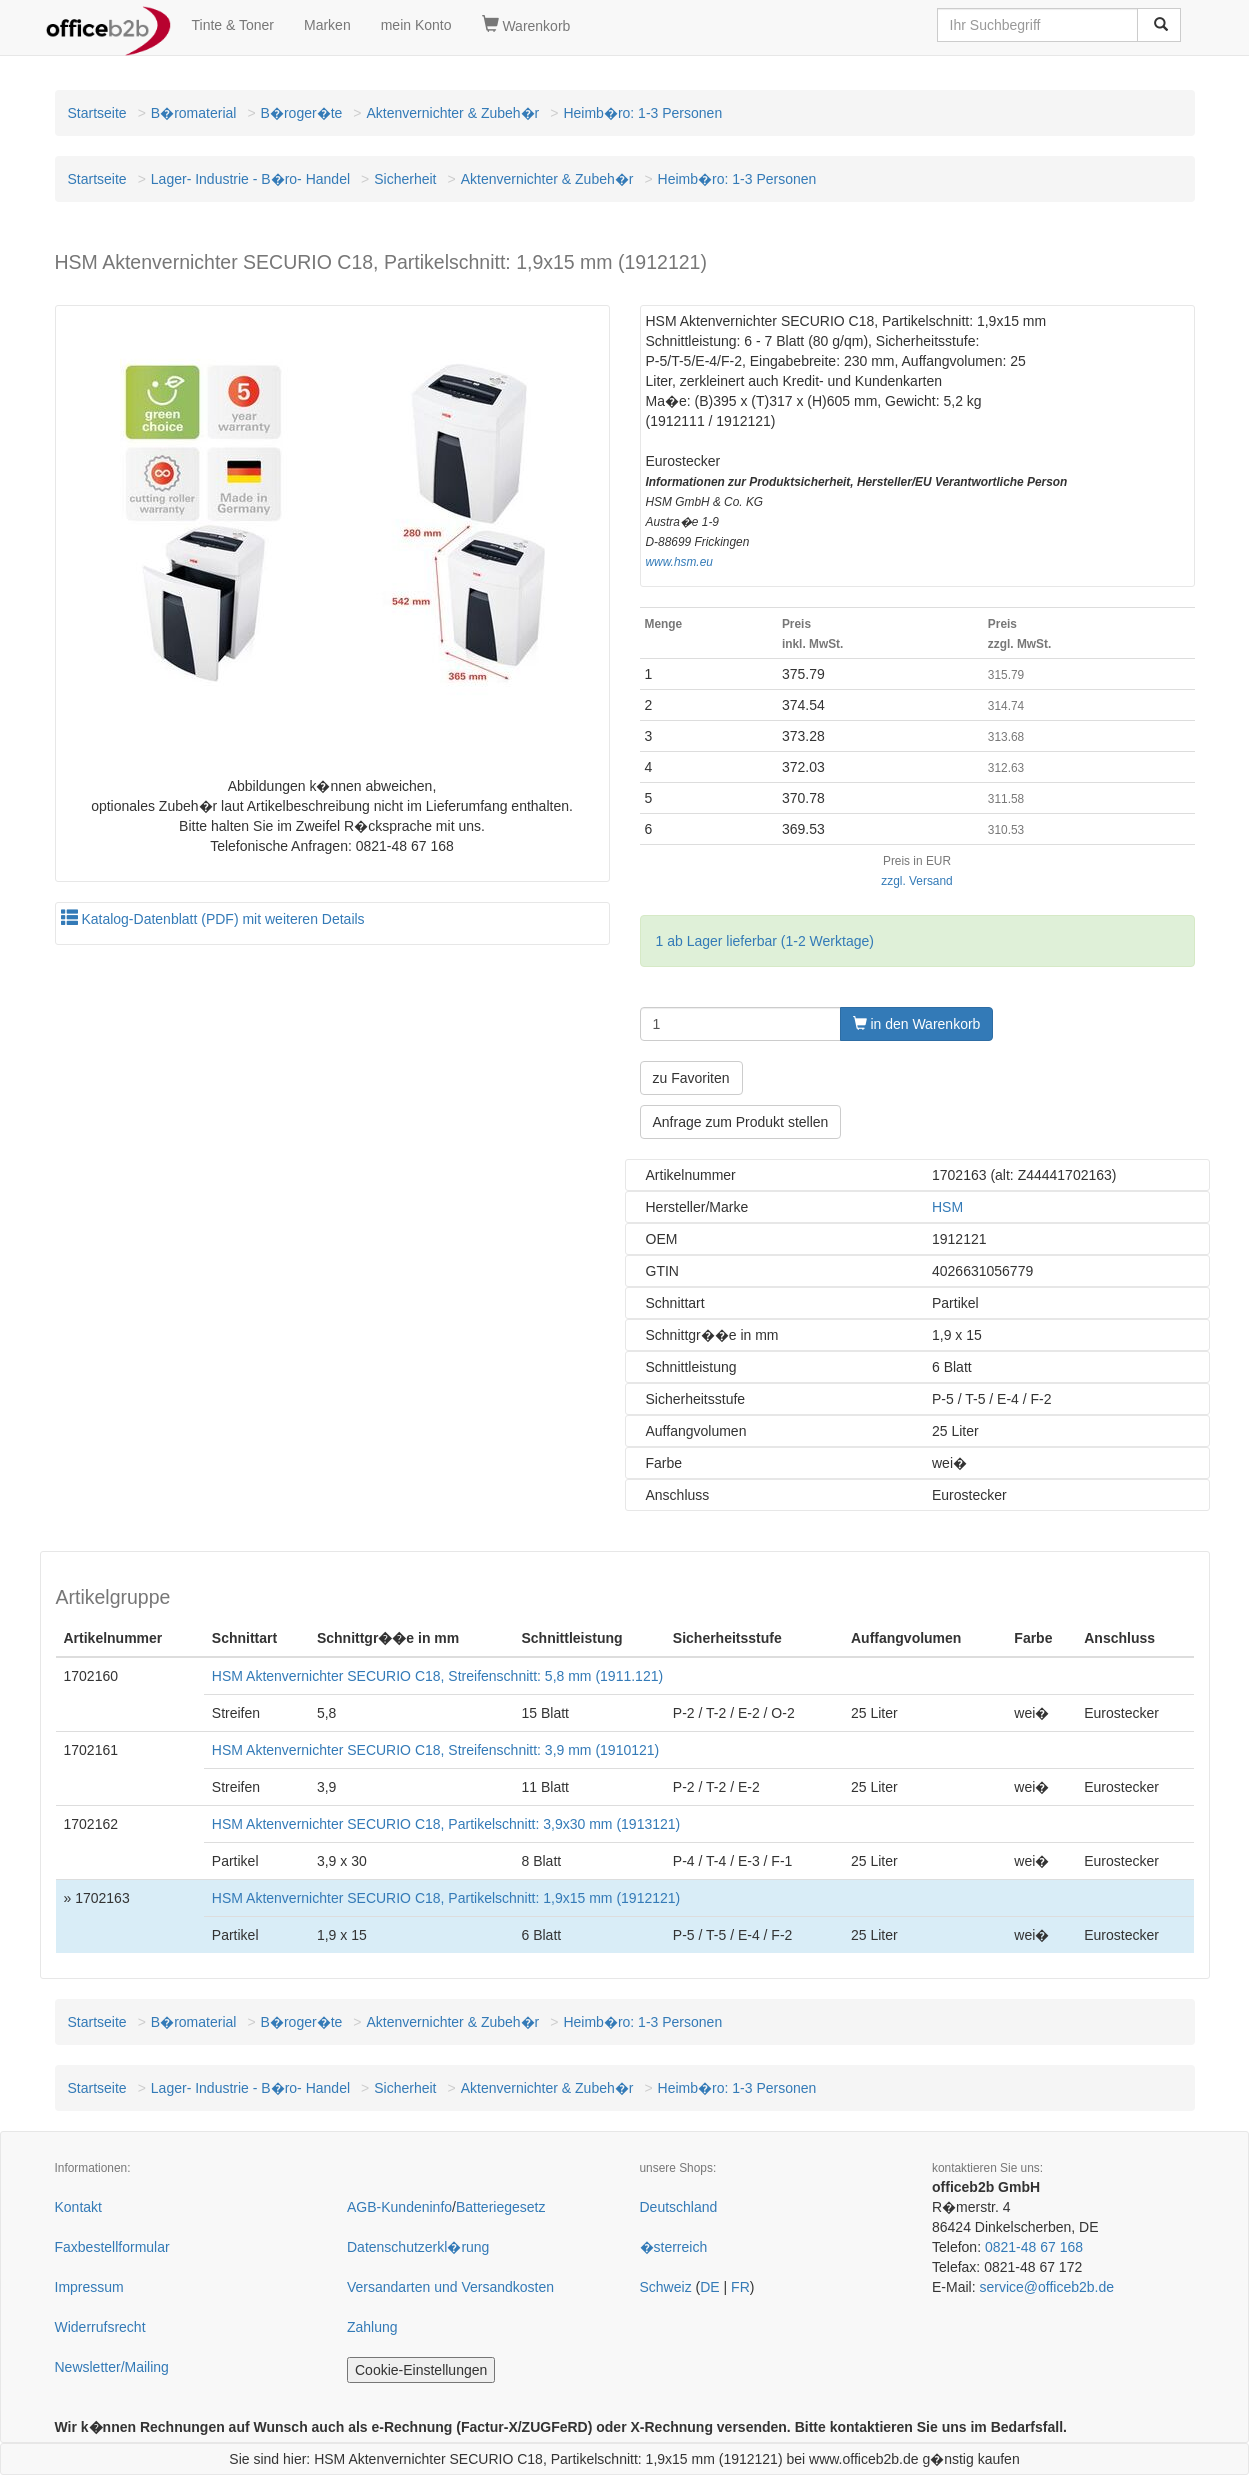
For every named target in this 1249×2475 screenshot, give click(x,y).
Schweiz (666, 2287)
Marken (327, 25)
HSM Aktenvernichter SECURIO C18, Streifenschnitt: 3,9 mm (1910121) (435, 1750)
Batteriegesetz (501, 2207)
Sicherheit (405, 179)
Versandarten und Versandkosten (450, 2287)
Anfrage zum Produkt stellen (741, 1122)
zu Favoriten (691, 1078)
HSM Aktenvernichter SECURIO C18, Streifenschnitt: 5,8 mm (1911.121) (437, 1676)
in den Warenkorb (917, 1024)
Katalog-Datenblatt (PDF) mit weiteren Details (213, 919)
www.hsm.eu (679, 562)
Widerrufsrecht (100, 2327)
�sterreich (674, 2247)
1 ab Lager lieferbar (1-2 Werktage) (765, 941)
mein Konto (416, 25)
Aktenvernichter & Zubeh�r (453, 113)
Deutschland (679, 2207)
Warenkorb (526, 25)
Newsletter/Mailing (112, 2367)
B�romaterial (194, 113)
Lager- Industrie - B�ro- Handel (250, 179)
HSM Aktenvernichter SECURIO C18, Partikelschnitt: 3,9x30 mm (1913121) (446, 1824)
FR (740, 2287)
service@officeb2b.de (1046, 2287)
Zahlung (372, 2327)
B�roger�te (302, 113)
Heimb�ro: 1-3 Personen (642, 113)
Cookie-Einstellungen (421, 2370)
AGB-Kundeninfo (399, 2207)
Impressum (89, 2287)
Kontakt (78, 2207)
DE (709, 2287)
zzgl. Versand (916, 881)
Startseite (97, 113)
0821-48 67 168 (1034, 2247)
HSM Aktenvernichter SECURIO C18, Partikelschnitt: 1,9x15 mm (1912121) (446, 1898)
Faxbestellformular (112, 2247)
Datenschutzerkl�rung (418, 2247)
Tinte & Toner (233, 25)
